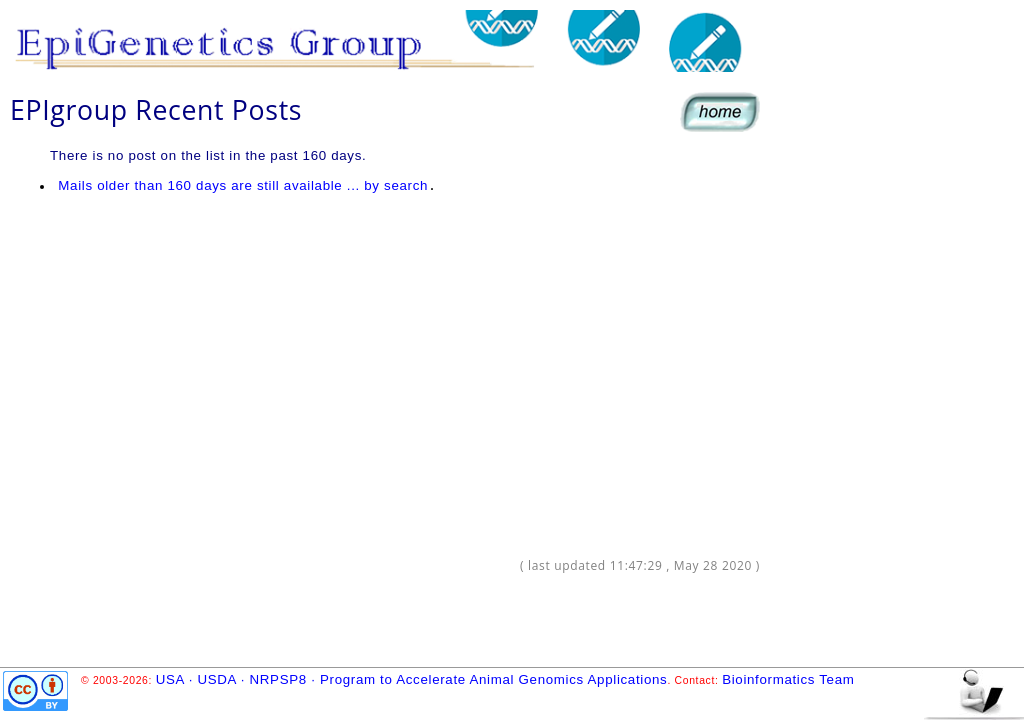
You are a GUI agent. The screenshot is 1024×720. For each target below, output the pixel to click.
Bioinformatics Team (788, 679)
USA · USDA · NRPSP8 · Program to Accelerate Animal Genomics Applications (412, 679)
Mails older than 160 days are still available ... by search (244, 185)
